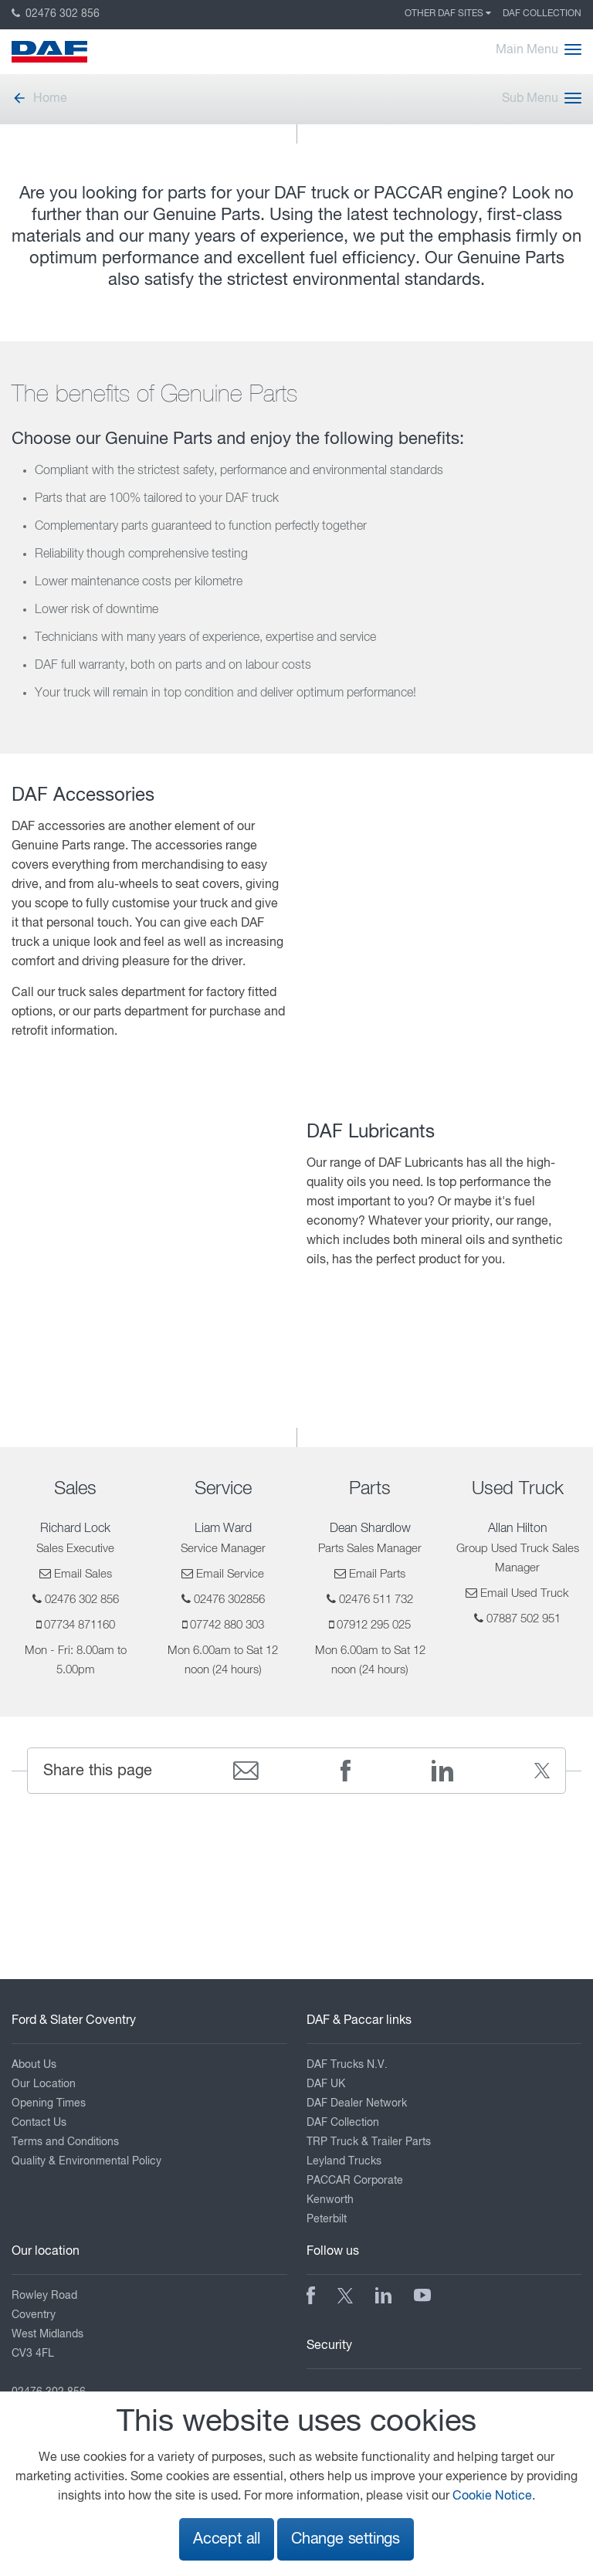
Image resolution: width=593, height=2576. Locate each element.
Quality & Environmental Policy (86, 2161)
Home (39, 99)
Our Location (44, 2084)
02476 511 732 (376, 1599)
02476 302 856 (56, 13)
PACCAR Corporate (355, 2180)
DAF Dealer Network (357, 2103)
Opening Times (49, 2103)
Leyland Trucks (344, 2161)
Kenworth (330, 2200)
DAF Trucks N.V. (347, 2064)
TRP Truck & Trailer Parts (369, 2142)
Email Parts (377, 1574)
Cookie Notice (492, 2496)
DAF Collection (542, 14)
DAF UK (326, 2084)
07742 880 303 (227, 1625)
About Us (34, 2064)
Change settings (345, 2539)
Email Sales (83, 1574)
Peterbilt (327, 2219)
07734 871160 (79, 1625)
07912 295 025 (374, 1625)
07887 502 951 (523, 1619)
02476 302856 (229, 1599)
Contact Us (39, 2122)
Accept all (226, 2539)
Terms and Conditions (65, 2142)
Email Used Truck (524, 1593)
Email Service (230, 1574)
